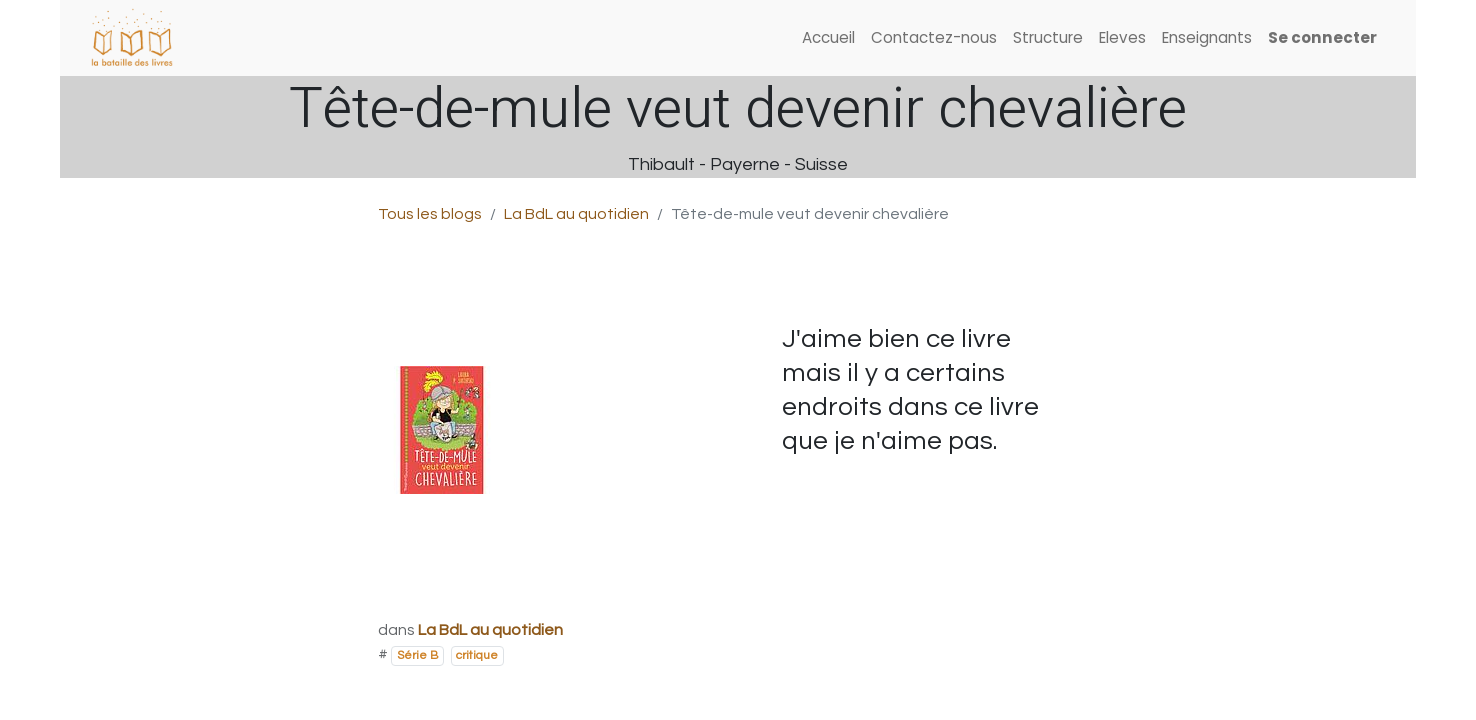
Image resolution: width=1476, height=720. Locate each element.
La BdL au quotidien (576, 214)
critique (477, 655)
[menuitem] (828, 38)
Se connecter (1322, 37)
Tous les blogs (430, 214)
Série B (417, 655)
